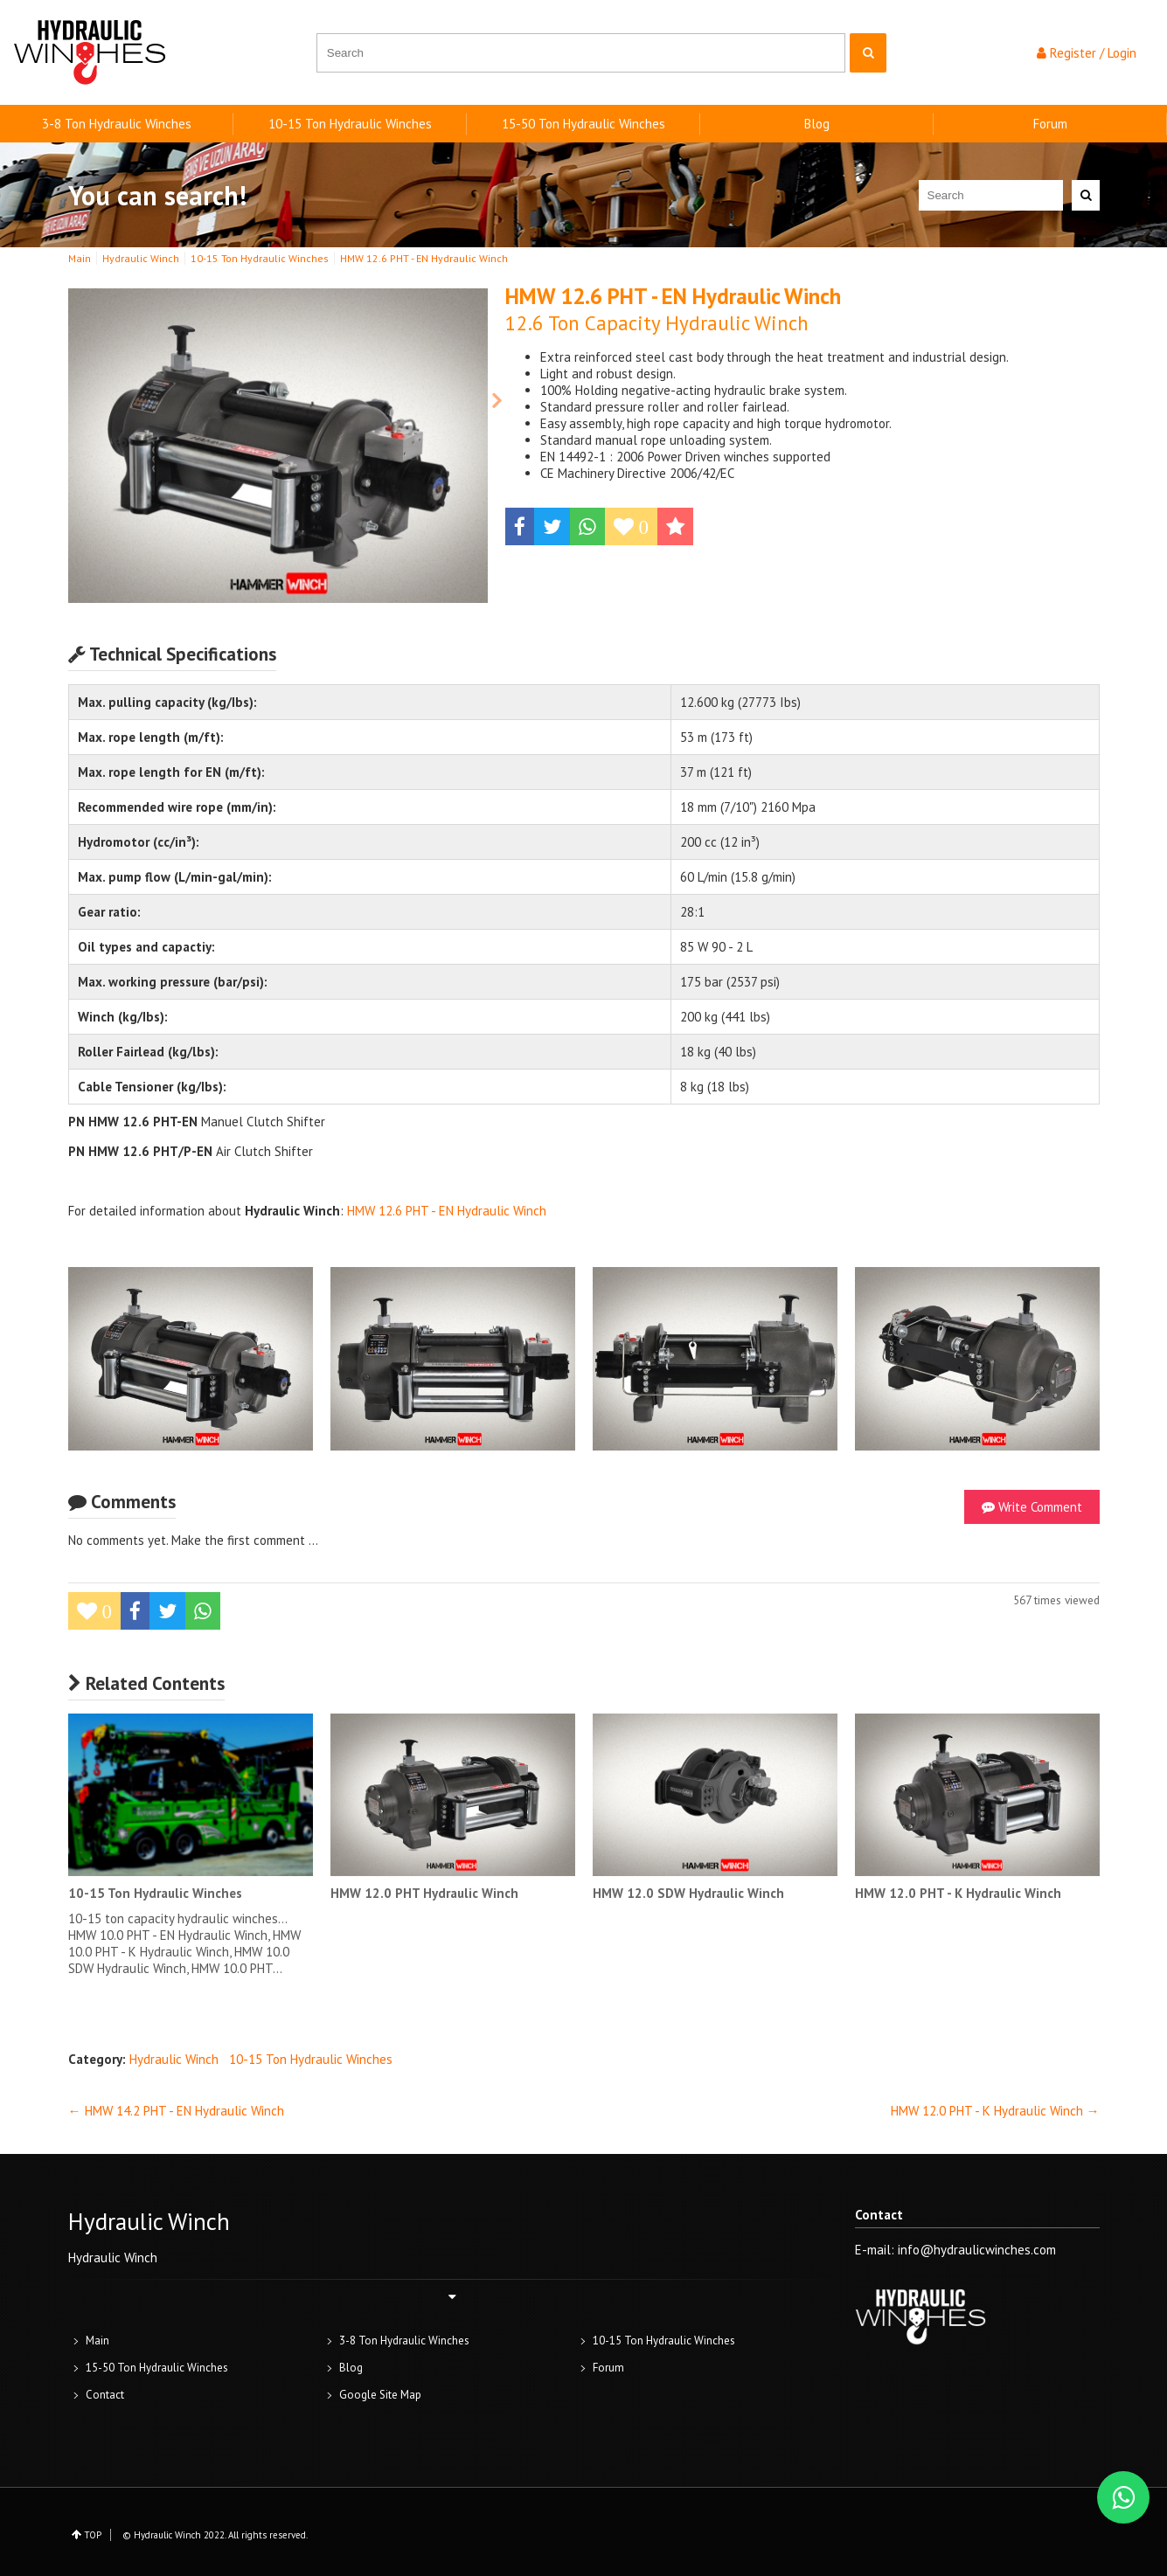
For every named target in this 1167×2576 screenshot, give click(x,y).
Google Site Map (380, 2394)
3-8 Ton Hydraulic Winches (116, 123)
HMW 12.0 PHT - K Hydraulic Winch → (995, 2110)
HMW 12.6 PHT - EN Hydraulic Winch (446, 1210)
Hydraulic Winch (174, 2059)
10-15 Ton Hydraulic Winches (350, 123)
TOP (92, 2535)
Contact (105, 2394)
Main (97, 2340)
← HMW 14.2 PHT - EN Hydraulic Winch (176, 2110)
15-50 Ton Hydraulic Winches (583, 123)
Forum (1050, 123)
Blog (817, 123)
